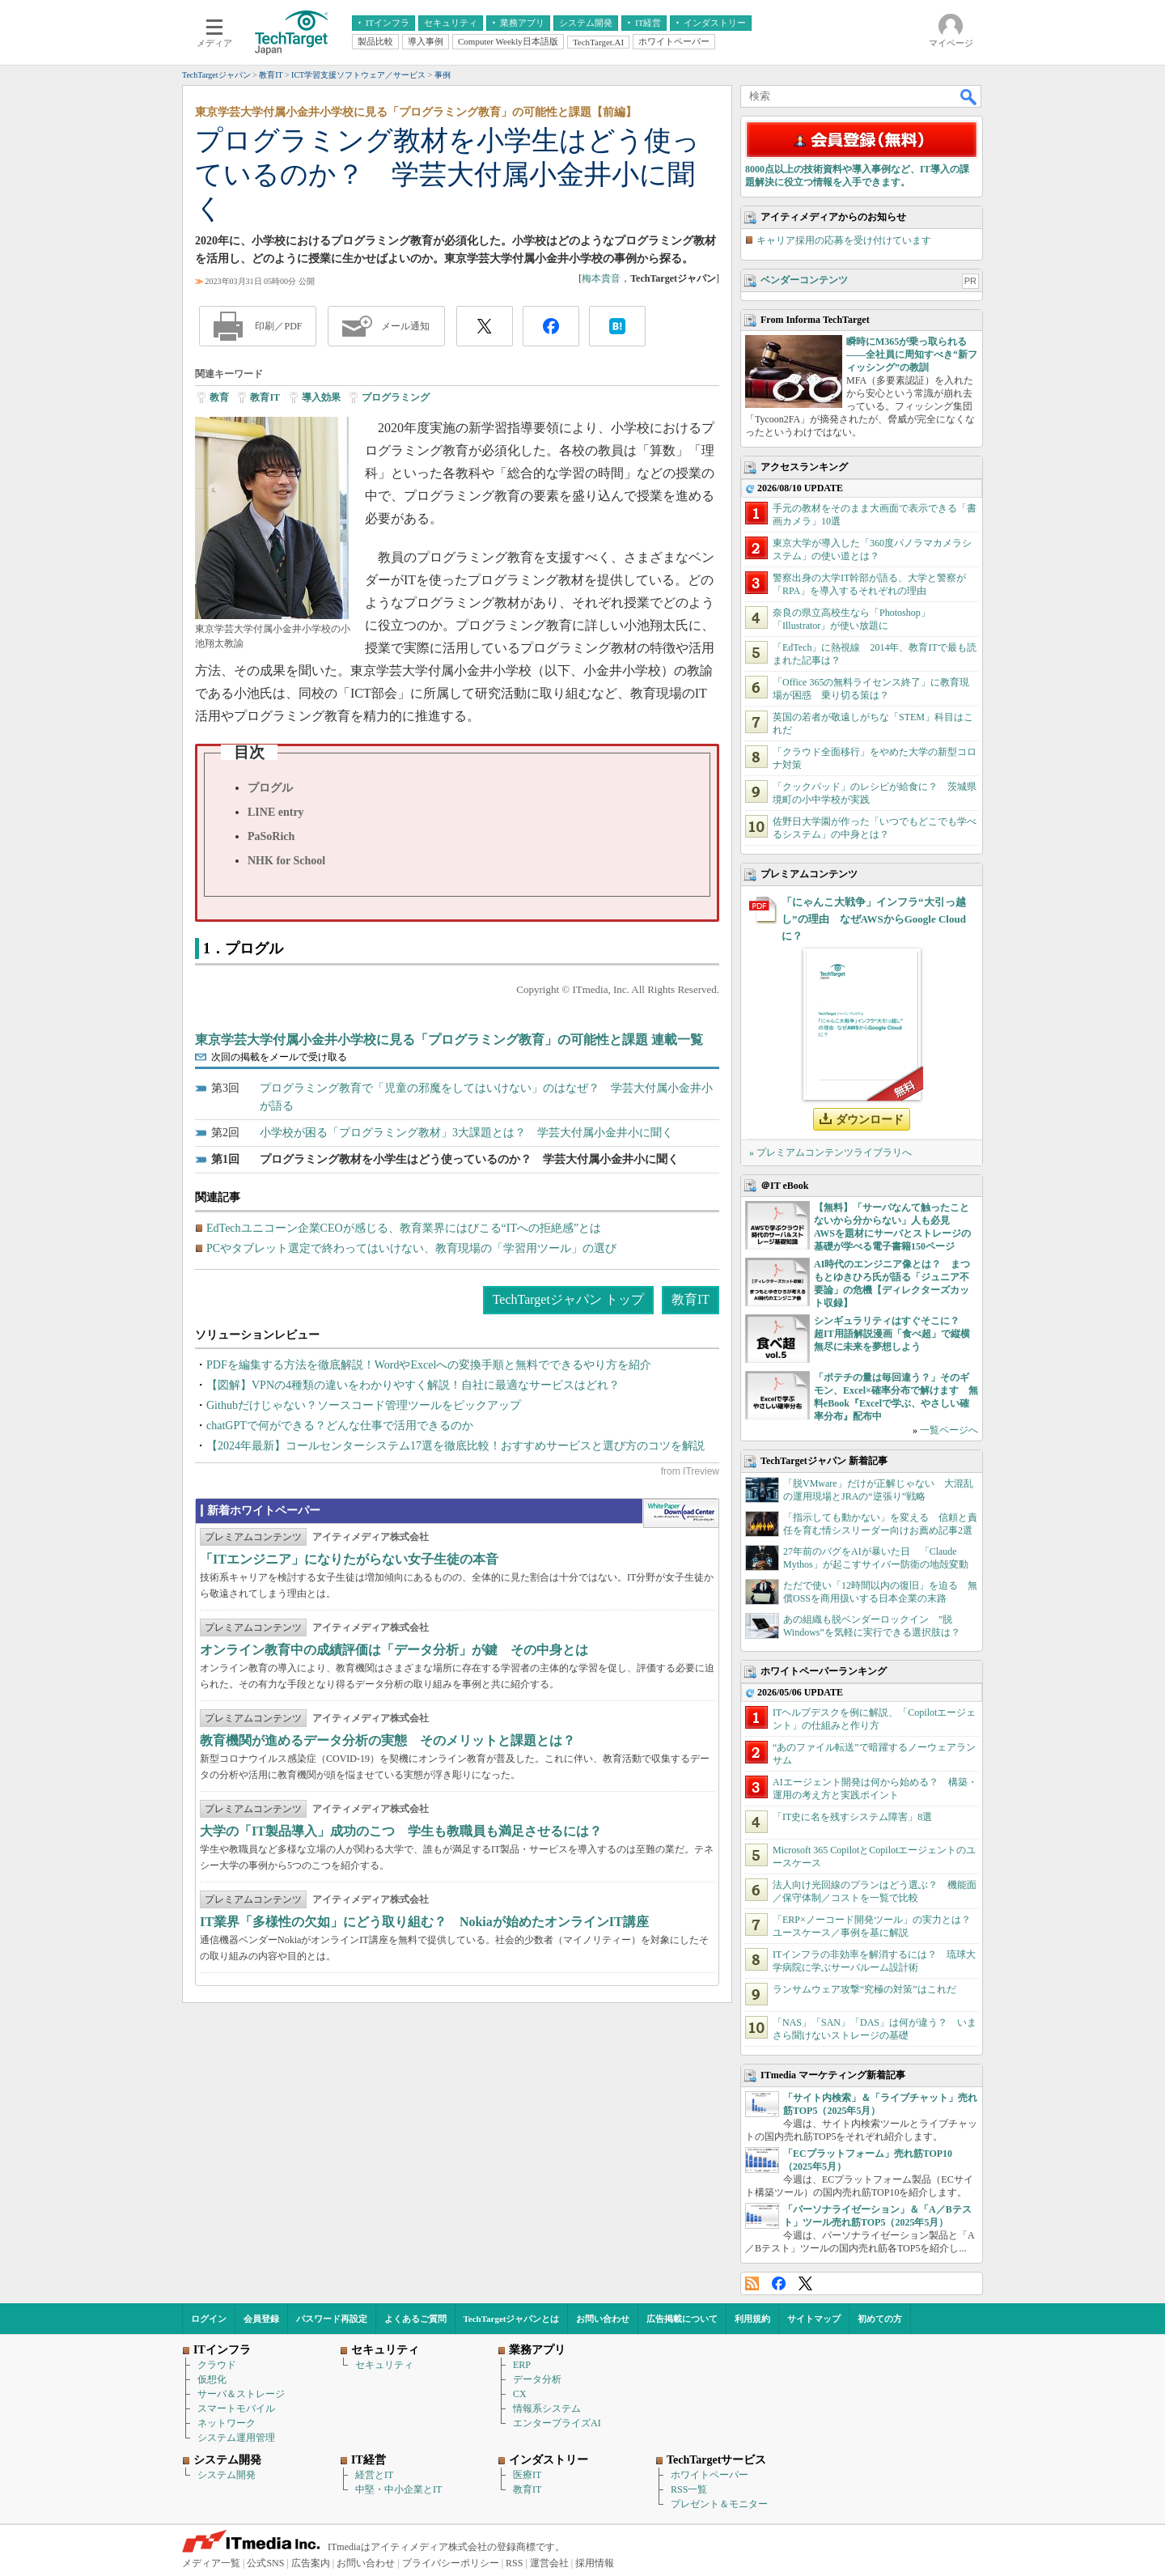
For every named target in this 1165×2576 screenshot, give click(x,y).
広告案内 (310, 2563)
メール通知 (405, 326)
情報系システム (547, 2408)
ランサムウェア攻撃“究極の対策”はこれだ (864, 1989)
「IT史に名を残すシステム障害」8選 (852, 1817)
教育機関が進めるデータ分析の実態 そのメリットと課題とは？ (387, 1740)
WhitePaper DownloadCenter (680, 1513)
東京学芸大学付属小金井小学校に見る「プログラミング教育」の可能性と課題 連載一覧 (449, 1039)
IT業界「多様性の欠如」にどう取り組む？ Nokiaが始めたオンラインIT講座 (424, 1922)
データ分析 (537, 2379)
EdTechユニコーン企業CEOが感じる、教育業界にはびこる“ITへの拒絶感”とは (403, 1228)
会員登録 (261, 2318)
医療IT (527, 2475)
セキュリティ (384, 2364)
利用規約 (752, 2318)
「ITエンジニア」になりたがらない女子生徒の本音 (349, 1559)
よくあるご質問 (415, 2318)
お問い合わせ (602, 2318)
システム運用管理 (236, 2437)
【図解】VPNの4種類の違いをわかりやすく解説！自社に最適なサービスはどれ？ (413, 1385)
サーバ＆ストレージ (241, 2394)
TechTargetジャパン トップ (568, 1299)
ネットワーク (226, 2423)
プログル (270, 788)
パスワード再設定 (331, 2318)
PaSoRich (271, 836)
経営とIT (374, 2475)
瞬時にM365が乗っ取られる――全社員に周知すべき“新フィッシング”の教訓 (911, 354)
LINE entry (276, 812)
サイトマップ (814, 2318)
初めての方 (880, 2318)
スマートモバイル (236, 2408)
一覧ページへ (949, 1430)
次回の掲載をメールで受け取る (279, 1057)
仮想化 (212, 2379)
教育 (219, 397)
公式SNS (265, 2563)
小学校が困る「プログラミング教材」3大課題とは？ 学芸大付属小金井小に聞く (466, 1133)
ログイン (209, 2318)
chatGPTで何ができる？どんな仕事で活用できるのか (339, 1426)
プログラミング (396, 397)
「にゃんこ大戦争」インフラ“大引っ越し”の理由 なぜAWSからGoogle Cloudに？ (874, 919)
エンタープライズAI (557, 2423)
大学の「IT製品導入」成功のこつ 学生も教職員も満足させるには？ (401, 1831)
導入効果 (321, 397)
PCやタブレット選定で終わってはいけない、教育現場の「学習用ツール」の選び (411, 1248)
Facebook (779, 2283)
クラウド (216, 2364)
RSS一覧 (689, 2489)
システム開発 (226, 2475)
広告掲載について (682, 2318)
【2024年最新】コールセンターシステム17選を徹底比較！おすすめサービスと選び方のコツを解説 (455, 1446)
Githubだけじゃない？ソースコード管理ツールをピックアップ (363, 1405)
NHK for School (286, 861)
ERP (522, 2364)
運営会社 (549, 2563)
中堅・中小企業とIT (398, 2489)
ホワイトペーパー (709, 2475)
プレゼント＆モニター (719, 2504)
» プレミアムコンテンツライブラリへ (830, 1152)
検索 (969, 96)
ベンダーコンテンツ (804, 280)
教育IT (265, 397)
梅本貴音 (601, 278)
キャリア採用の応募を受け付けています (843, 240)
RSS (752, 2283)
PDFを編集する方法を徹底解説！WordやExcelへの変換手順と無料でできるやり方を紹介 (428, 1365)
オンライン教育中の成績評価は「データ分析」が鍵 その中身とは (394, 1650)
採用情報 (594, 2563)
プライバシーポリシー (450, 2563)
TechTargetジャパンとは (512, 2318)
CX (520, 2394)
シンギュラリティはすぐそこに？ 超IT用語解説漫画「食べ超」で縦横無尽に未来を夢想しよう (892, 1333)
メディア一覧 (211, 2563)
